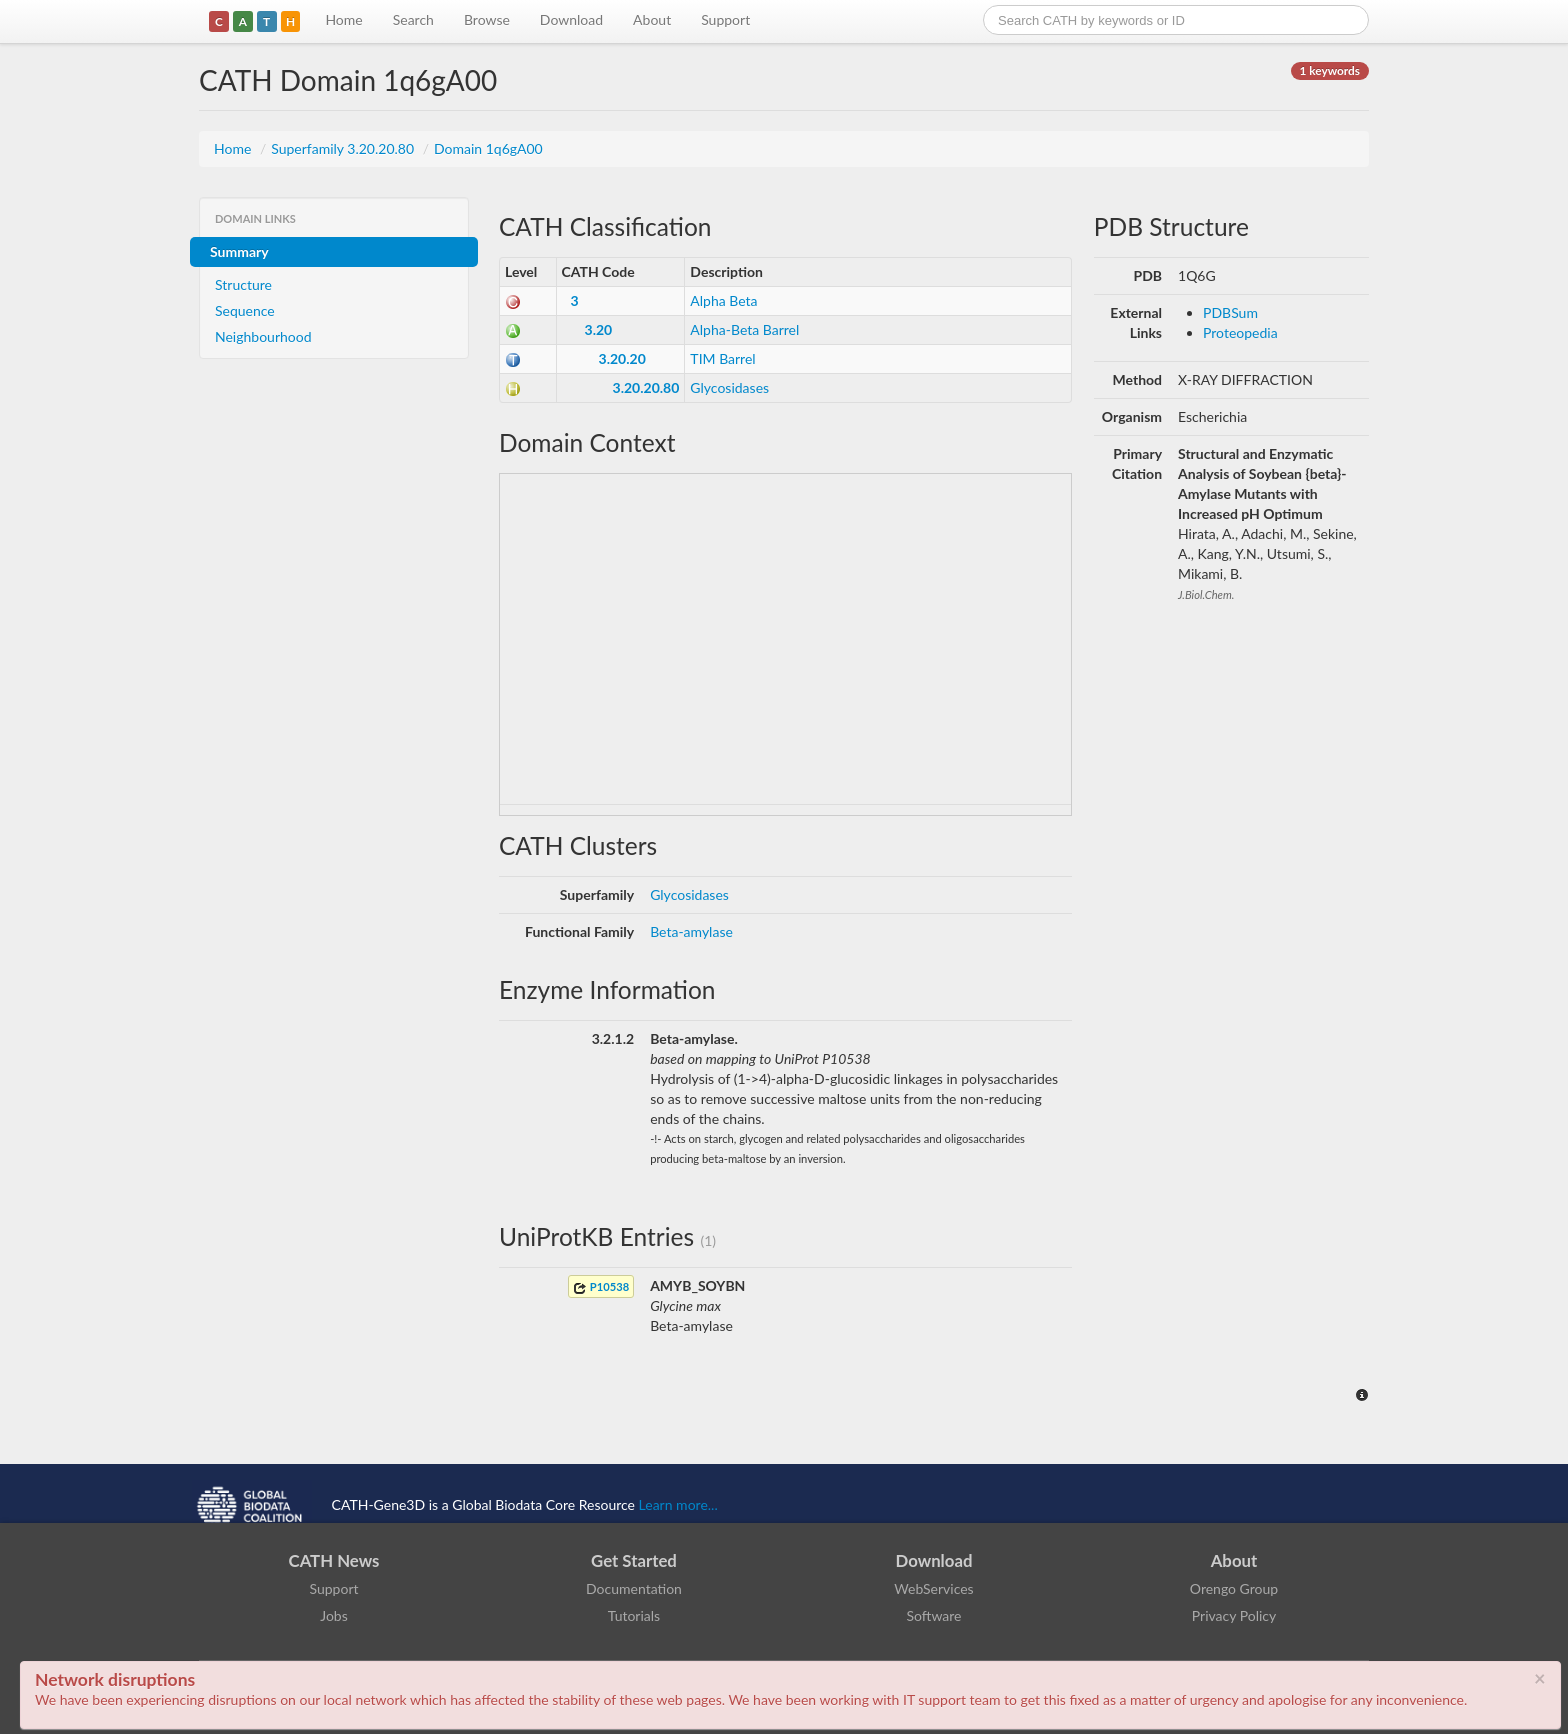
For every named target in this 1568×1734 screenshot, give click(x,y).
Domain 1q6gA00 (488, 148)
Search (413, 19)
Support (725, 19)
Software (934, 1615)
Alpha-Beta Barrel (744, 329)
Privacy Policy (1234, 1615)
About (652, 19)
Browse (487, 19)
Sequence (245, 310)
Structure (243, 284)
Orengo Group (1234, 1588)
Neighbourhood (263, 336)
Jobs (334, 1615)
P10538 (601, 1287)
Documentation (634, 1588)
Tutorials (634, 1615)
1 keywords (1330, 70)
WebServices (933, 1588)
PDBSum (1230, 312)
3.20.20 (622, 358)
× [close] (1540, 1678)
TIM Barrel (722, 358)
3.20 (599, 329)
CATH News (334, 1560)
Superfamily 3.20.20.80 (344, 148)
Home (343, 19)
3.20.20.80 (646, 387)
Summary (239, 251)
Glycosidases (729, 387)
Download (571, 19)
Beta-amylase (691, 931)
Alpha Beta (723, 300)
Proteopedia (1240, 332)
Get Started (634, 1560)
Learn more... (678, 1504)
